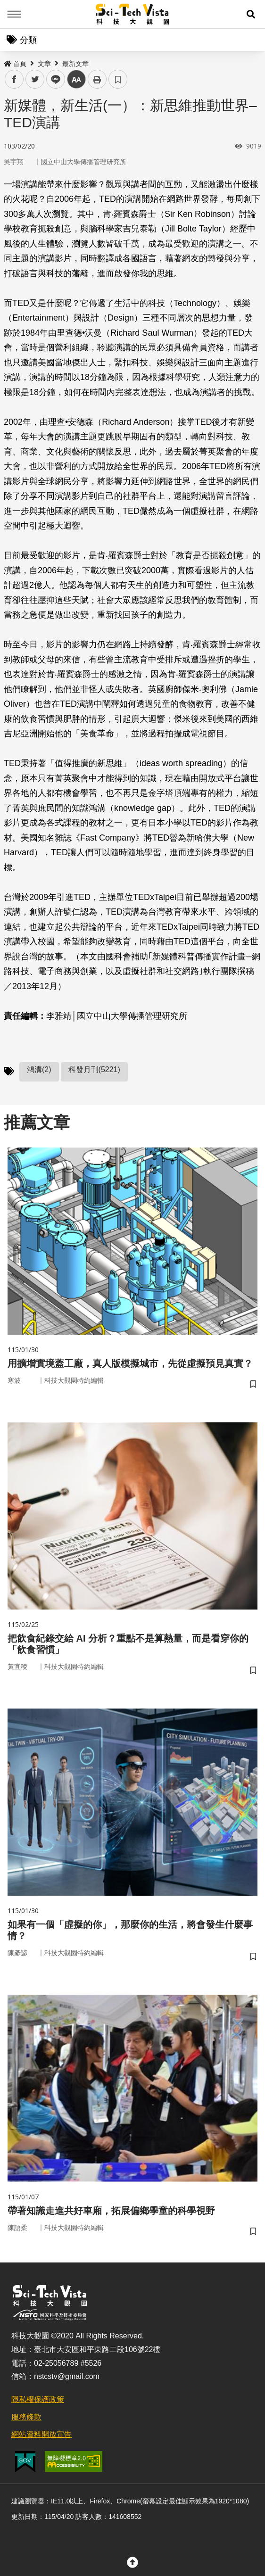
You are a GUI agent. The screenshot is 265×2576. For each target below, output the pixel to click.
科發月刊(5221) (94, 1069)
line (52, 79)
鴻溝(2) (39, 1069)
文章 (44, 63)
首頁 (15, 63)
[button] (251, 14)
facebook (14, 79)
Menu (14, 14)
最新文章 (75, 63)
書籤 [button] (117, 79)
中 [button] (76, 79)
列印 (97, 79)
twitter (35, 79)
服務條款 (26, 2417)
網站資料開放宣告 (41, 2434)
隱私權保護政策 (37, 2399)
